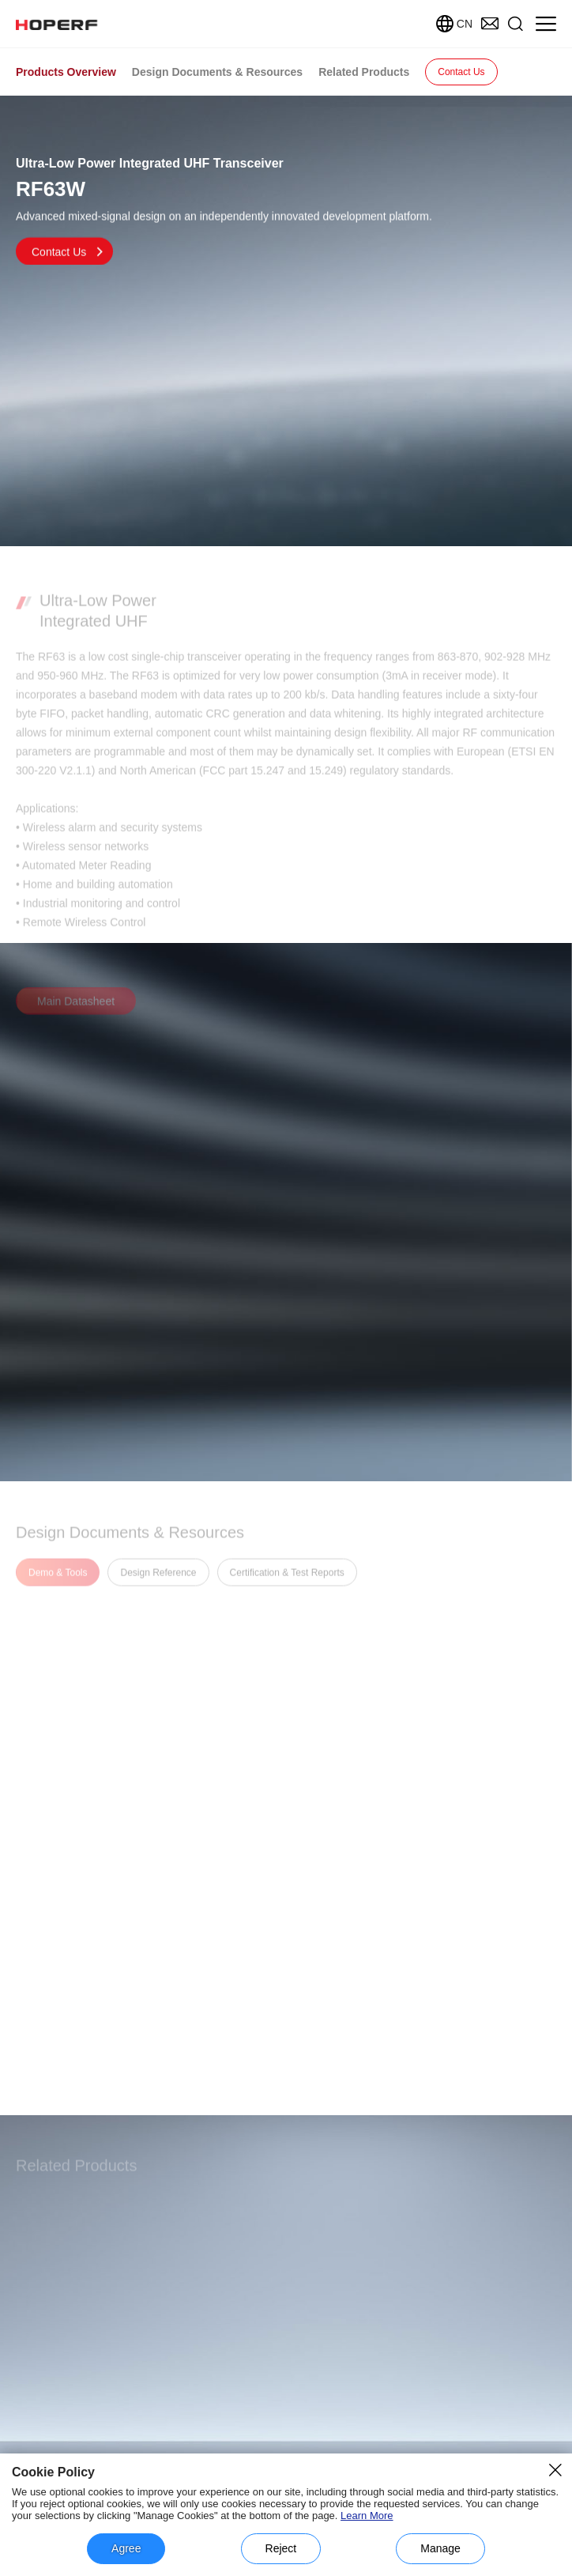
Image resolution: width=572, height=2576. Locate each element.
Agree (126, 2548)
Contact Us (461, 71)
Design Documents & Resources (217, 72)
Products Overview (66, 72)
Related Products (363, 72)
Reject (281, 2548)
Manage (440, 2548)
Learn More (367, 2515)
